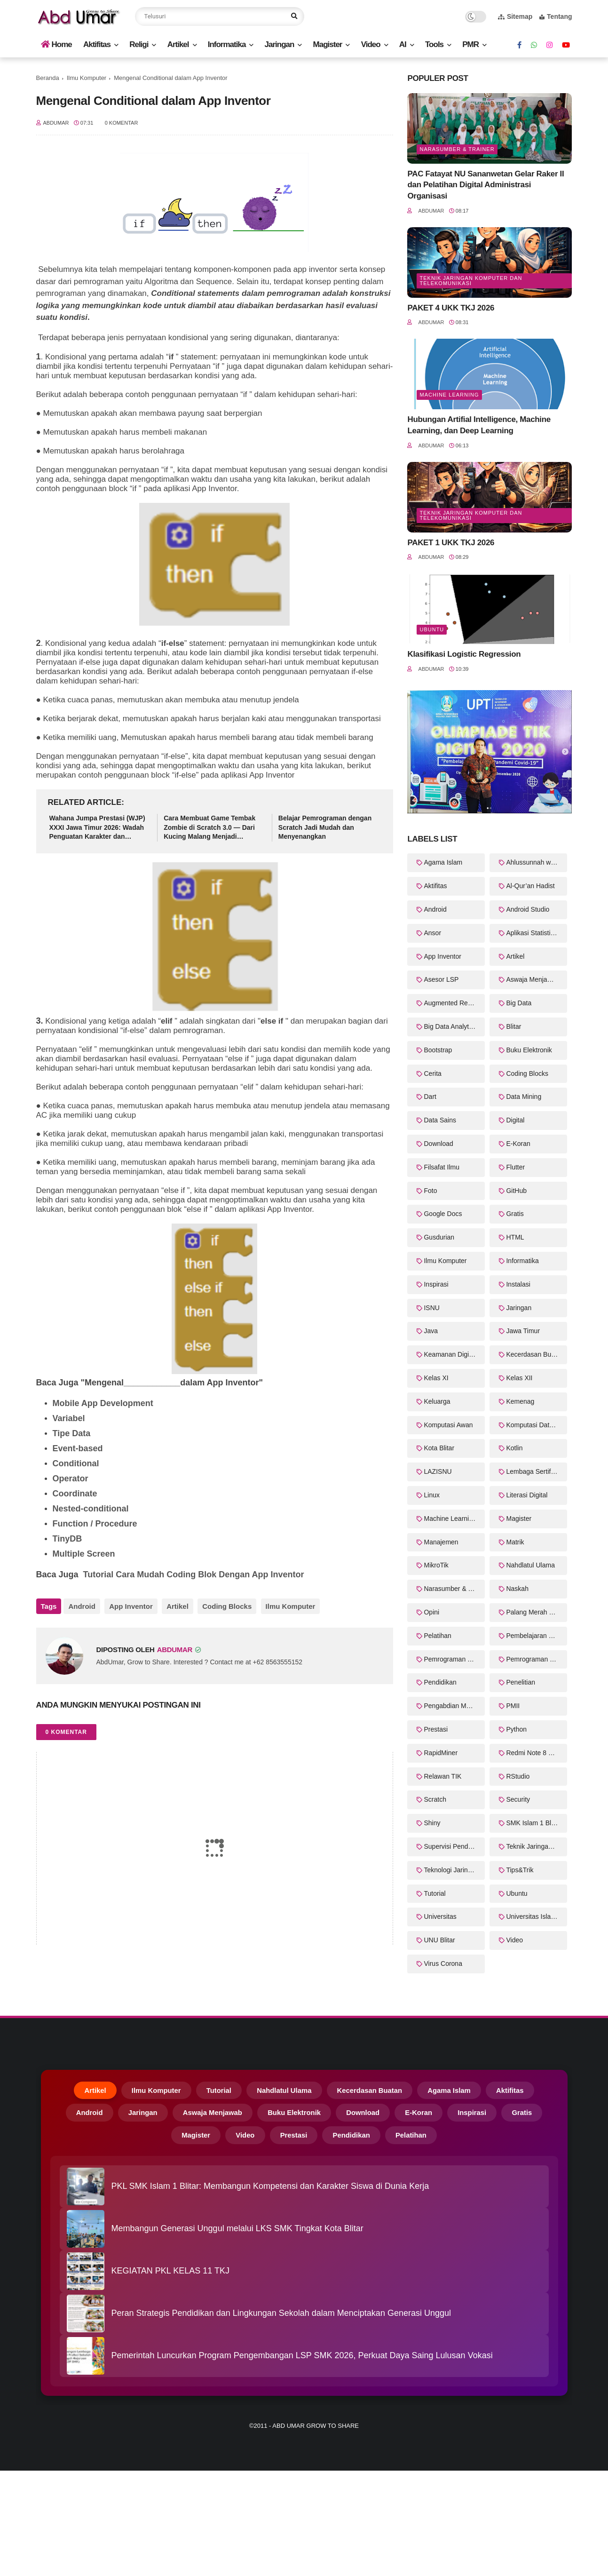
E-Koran (518, 1143)
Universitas (440, 1916)
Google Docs (443, 1213)
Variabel (70, 1418)
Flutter (515, 1167)
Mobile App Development (103, 1403)
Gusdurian (439, 1237)
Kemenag (520, 1401)
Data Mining (523, 1096)
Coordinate (76, 1493)
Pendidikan (440, 1682)
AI (402, 44)
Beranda (47, 77)
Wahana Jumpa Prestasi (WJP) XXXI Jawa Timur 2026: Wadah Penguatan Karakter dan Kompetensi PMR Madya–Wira (97, 828)
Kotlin (514, 1448)
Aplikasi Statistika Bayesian (536, 933)
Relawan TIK (442, 1776)
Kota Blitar (439, 1448)
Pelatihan (437, 1635)
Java (431, 1331)
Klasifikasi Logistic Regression (464, 654)
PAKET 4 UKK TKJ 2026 (450, 307)
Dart (430, 1096)
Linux (431, 1495)
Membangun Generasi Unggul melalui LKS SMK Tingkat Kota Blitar (237, 2234)
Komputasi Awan (448, 1425)
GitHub (516, 1190)
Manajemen (441, 1542)
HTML (515, 1237)
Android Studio (527, 909)
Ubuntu (431, 629)
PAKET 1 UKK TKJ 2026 (450, 542)
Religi (138, 44)
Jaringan (279, 44)
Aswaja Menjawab (532, 979)
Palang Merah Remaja (536, 1612)
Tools (434, 44)
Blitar (513, 1026)
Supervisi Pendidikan (454, 1846)
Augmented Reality (451, 1003)
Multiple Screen (84, 1553)
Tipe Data (72, 1433)
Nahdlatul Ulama (530, 1565)
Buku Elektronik (529, 1050)
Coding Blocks (220, 1606)
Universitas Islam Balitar (536, 1916)
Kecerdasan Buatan (535, 1354)
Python (516, 1729)
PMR (470, 44)
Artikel (178, 44)
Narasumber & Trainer (456, 149)
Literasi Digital (526, 1495)
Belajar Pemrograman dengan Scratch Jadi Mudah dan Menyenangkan (324, 827)
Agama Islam (443, 862)
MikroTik (436, 1565)
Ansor (432, 933)
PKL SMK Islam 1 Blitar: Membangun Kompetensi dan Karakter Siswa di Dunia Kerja (270, 2192)
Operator (72, 1478)
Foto (430, 1190)
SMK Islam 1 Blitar (533, 1823)
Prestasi (436, 1729)
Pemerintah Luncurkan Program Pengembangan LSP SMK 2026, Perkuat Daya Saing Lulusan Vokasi (302, 2361)
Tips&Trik (519, 1870)
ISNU (431, 1308)
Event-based (78, 1448)
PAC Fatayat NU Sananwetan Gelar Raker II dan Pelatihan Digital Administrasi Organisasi (485, 185)
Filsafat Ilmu (441, 1167)
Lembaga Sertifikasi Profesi (536, 1471)
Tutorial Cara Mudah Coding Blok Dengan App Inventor (193, 1574)
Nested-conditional (91, 1508)
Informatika (227, 44)
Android (81, 1606)
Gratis (514, 1213)
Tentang (555, 16)
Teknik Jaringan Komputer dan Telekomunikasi (470, 280)
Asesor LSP (441, 979)
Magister (327, 44)
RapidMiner (441, 1753)
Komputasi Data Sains (536, 1425)
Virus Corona (443, 1963)
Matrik (515, 1542)
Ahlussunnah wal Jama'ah (536, 862)
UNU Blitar (439, 1940)
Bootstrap (438, 1050)
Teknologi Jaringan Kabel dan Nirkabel (454, 1870)
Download (438, 1143)
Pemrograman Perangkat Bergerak (454, 1659)
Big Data (518, 1003)
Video (370, 44)
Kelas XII (519, 1378)
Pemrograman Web (534, 1659)
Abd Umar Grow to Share (315, 2431)
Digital (515, 1120)
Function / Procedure (95, 1523)
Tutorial (434, 1893)
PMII (513, 1705)
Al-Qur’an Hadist (530, 886)
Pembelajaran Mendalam (536, 1635)
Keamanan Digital (450, 1354)
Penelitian (520, 1682)
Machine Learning (449, 395)
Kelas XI (436, 1378)
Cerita (432, 1073)
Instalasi (518, 1284)
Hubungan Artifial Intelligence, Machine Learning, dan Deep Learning (478, 425)
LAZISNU (437, 1471)
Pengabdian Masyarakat (454, 1705)
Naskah (517, 1588)
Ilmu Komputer (87, 77)
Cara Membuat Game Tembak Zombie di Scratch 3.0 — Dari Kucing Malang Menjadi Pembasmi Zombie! (209, 828)
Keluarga (437, 1401)
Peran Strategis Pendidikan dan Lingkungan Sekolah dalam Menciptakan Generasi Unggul (281, 2319)
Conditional (77, 1463)
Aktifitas (97, 44)
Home (56, 44)
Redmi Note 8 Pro (532, 1753)
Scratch (435, 1799)
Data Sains (440, 1120)
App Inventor (129, 1606)
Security (518, 1799)
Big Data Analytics (450, 1026)
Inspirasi (436, 1284)
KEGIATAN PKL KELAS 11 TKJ (170, 2277)
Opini (431, 1612)
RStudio (517, 1776)
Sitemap (515, 16)
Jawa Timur (523, 1331)
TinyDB (69, 1538)
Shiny (432, 1823)
